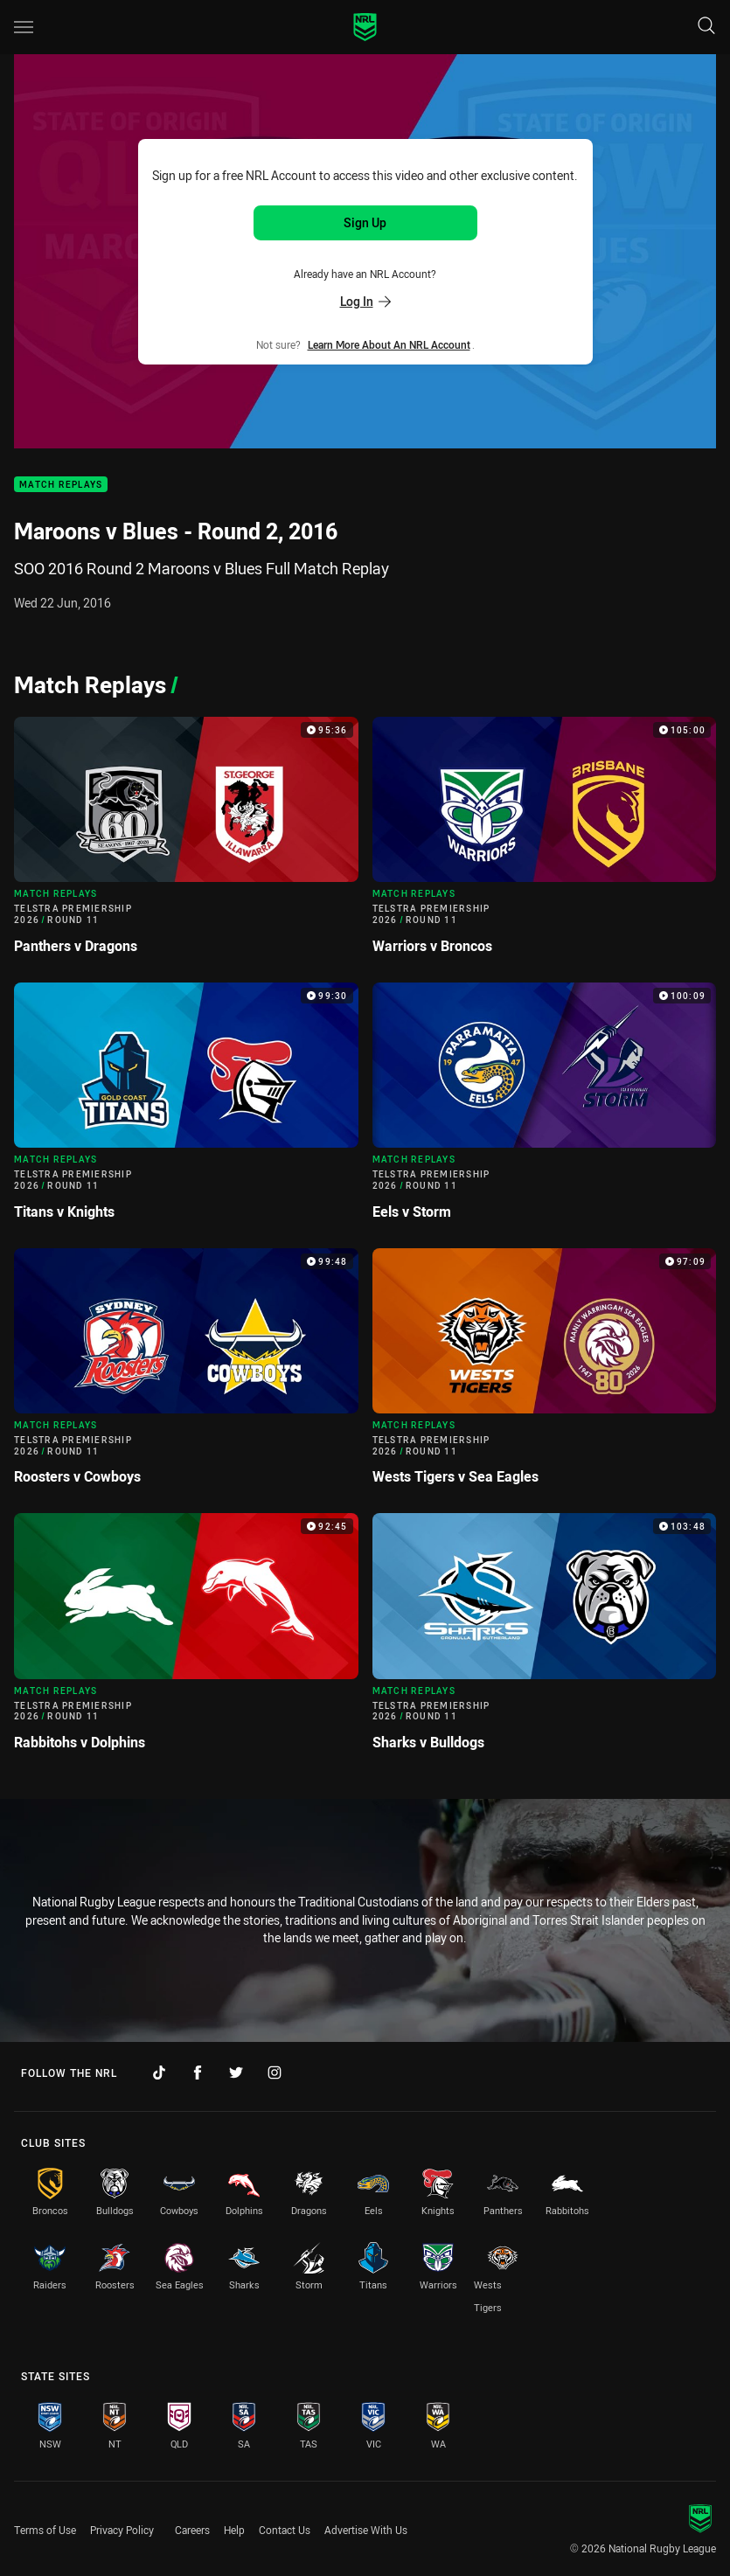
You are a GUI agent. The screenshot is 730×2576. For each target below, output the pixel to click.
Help (234, 2530)
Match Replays (60, 484)
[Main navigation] (23, 27)
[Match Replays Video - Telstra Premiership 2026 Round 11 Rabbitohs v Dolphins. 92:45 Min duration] (186, 1639)
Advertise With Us (365, 2530)
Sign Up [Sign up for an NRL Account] (365, 222)
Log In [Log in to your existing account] (365, 301)
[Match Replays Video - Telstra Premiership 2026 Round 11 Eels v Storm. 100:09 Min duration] (544, 1108)
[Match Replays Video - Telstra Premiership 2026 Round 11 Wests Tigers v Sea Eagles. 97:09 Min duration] (544, 1374)
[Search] (706, 27)
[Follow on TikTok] (159, 2072)
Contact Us (284, 2530)
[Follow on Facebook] (198, 2072)
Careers (192, 2530)
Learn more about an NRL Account (389, 344)
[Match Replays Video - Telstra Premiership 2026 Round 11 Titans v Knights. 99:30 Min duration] (186, 1108)
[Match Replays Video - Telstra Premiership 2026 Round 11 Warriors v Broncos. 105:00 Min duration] (544, 843)
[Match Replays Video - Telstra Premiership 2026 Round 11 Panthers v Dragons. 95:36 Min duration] (186, 843)
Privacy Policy (122, 2530)
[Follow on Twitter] (236, 2072)
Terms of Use (45, 2530)
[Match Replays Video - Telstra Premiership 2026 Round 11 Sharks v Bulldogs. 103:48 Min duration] (544, 1639)
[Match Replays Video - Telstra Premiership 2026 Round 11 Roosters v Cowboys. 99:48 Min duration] (186, 1374)
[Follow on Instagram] (275, 2072)
